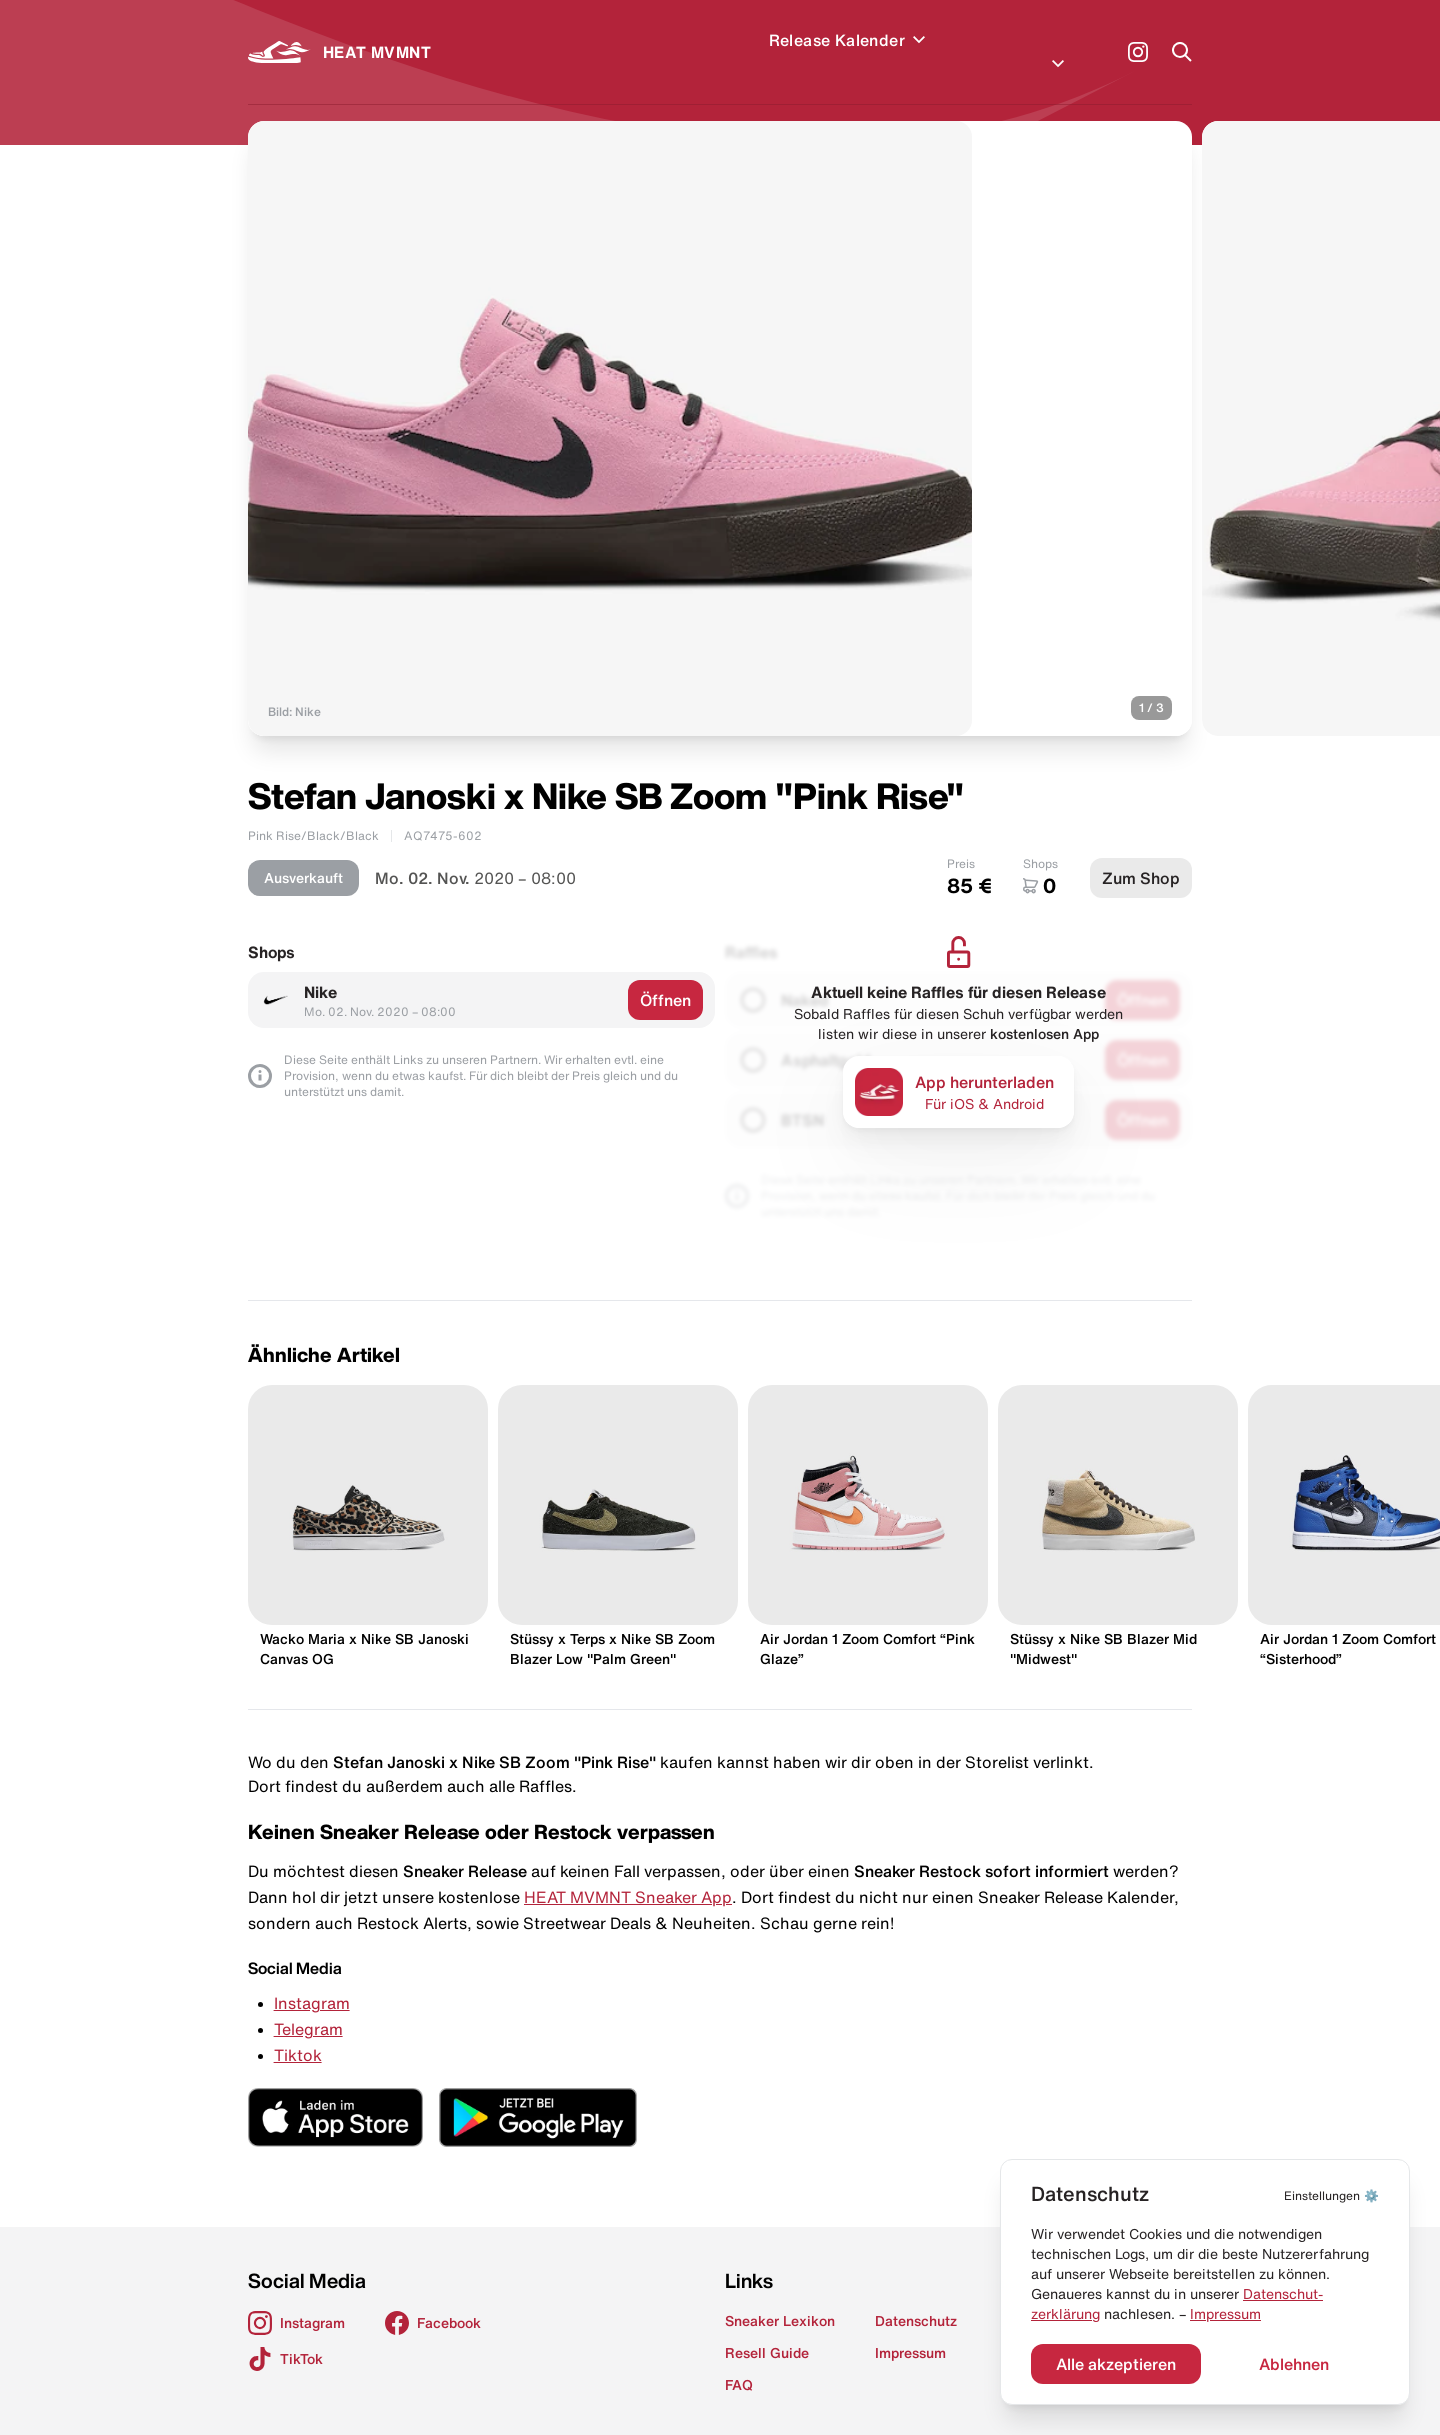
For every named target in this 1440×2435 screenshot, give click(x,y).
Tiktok (298, 2031)
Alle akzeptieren (1116, 2364)
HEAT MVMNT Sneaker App (628, 1873)
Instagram (312, 1979)
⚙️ (1331, 2195)
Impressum (1225, 2314)
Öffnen (665, 976)
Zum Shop (1141, 854)
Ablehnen (1294, 2364)
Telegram (308, 2005)
